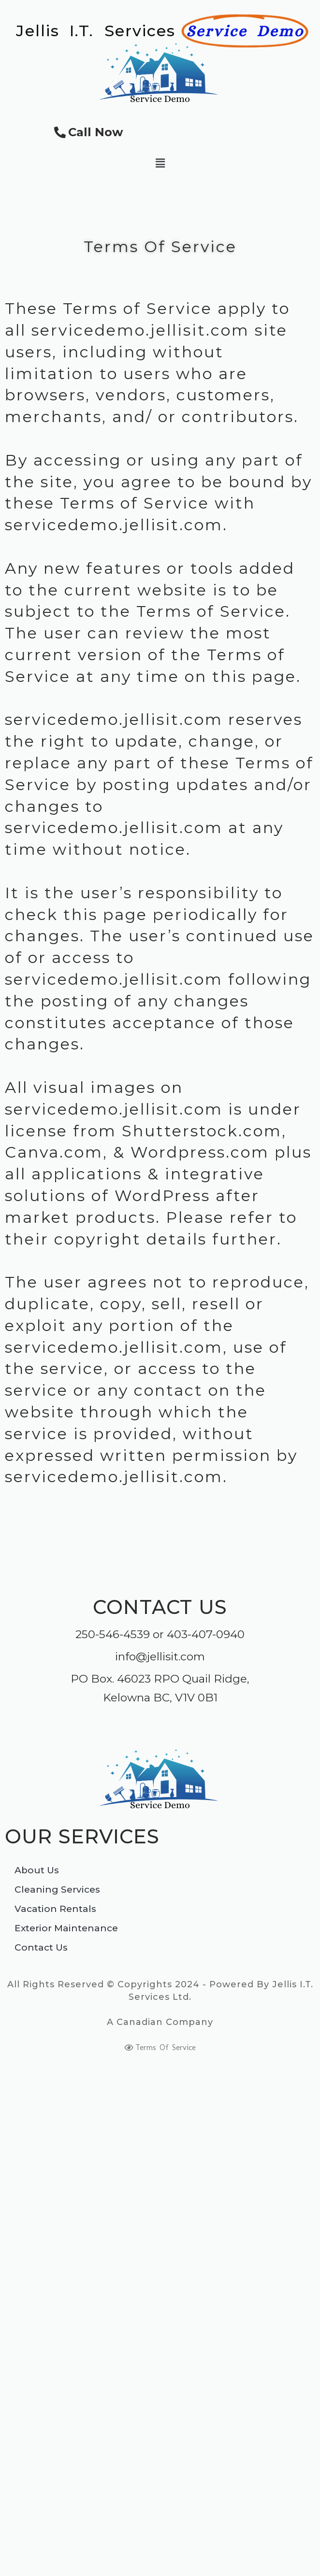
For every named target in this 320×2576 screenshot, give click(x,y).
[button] (160, 163)
